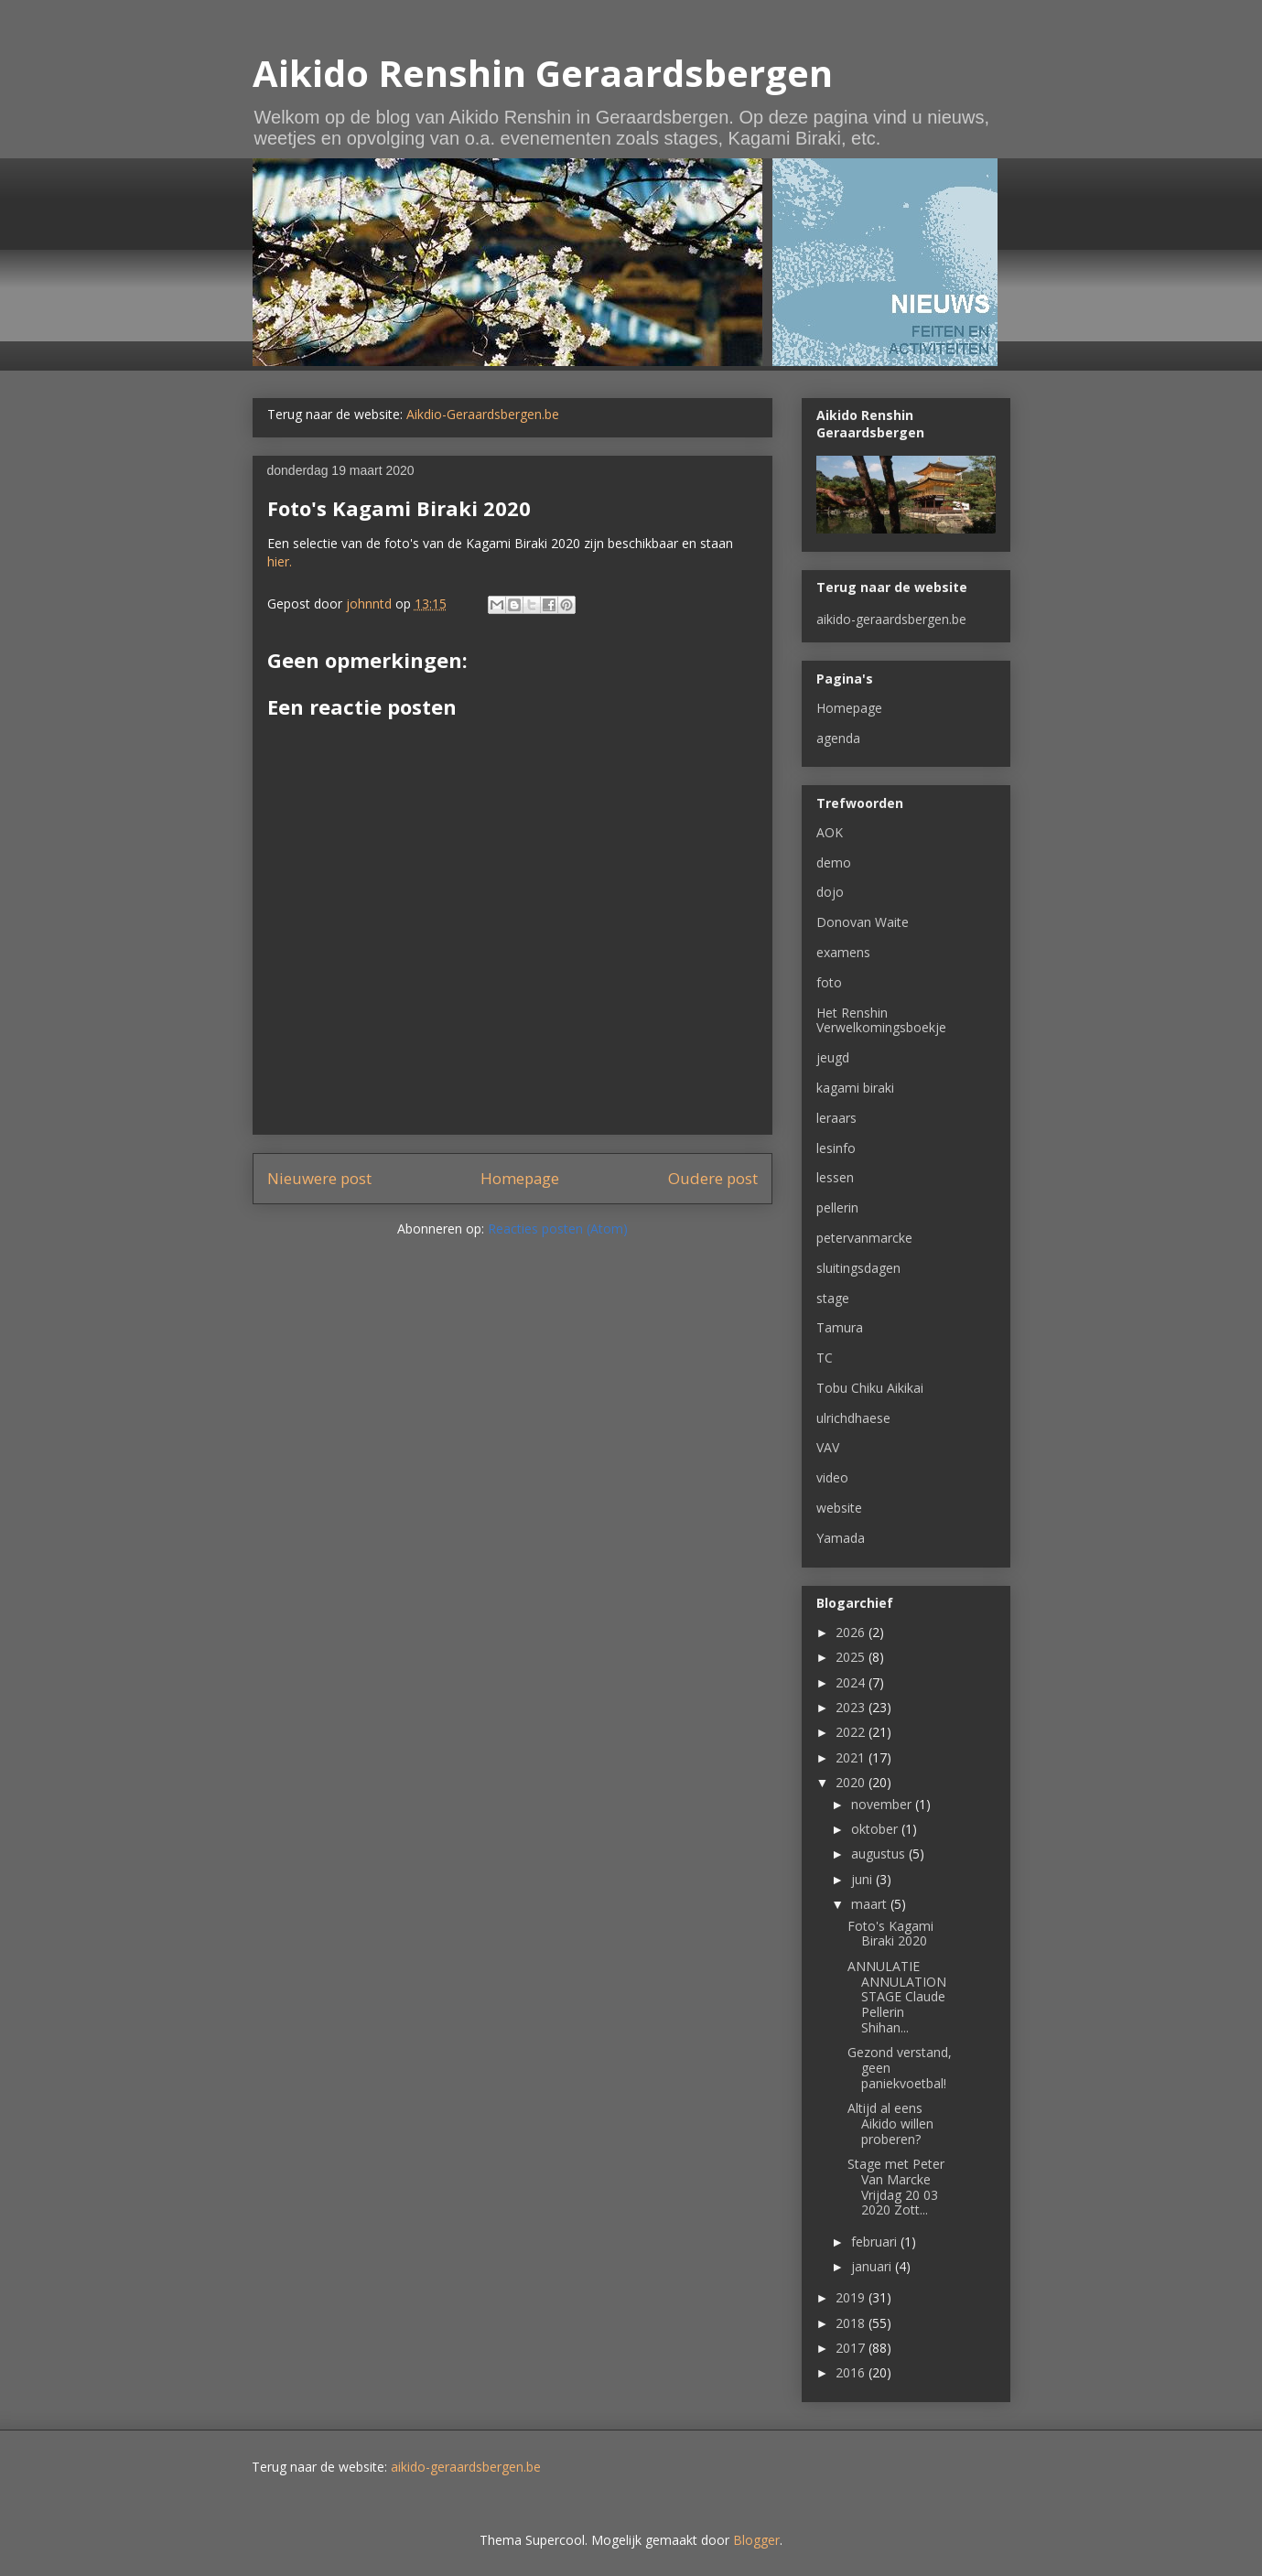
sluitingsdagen (858, 1268)
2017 (852, 2347)
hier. (279, 561)
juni (863, 1879)
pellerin (837, 1207)
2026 (852, 1632)
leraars (836, 1117)
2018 (852, 2323)
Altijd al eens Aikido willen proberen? (890, 2123)
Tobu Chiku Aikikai (869, 1387)
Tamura (839, 1327)
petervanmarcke (864, 1237)
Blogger (756, 2540)
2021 (852, 1757)
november (883, 1804)
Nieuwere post (319, 1178)
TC (824, 1357)
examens (843, 952)
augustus (880, 1853)
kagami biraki (855, 1087)
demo (833, 862)
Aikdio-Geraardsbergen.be (482, 414)
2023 (852, 1707)
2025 (852, 1656)
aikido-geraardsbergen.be (891, 619)
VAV (827, 1447)
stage (832, 1298)
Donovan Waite (862, 922)
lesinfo (836, 1148)
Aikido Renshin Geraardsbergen (543, 73)
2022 (852, 1732)
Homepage (519, 1178)
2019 (852, 2297)
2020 (852, 1782)
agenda (838, 738)
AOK (829, 832)
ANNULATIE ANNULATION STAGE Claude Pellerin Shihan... (896, 1996)
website (839, 1507)
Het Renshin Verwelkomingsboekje (881, 1020)
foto (829, 982)
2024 (852, 1682)
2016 (852, 2372)
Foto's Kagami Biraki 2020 (890, 1933)
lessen (835, 1177)
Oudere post (713, 1178)
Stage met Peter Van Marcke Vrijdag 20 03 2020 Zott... (895, 2186)
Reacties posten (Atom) (558, 1228)
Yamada (840, 1538)
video (832, 1477)
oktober (876, 1829)
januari (873, 2266)
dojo (830, 891)
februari (876, 2241)
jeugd (832, 1057)
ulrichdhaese (853, 1418)
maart (870, 1904)
